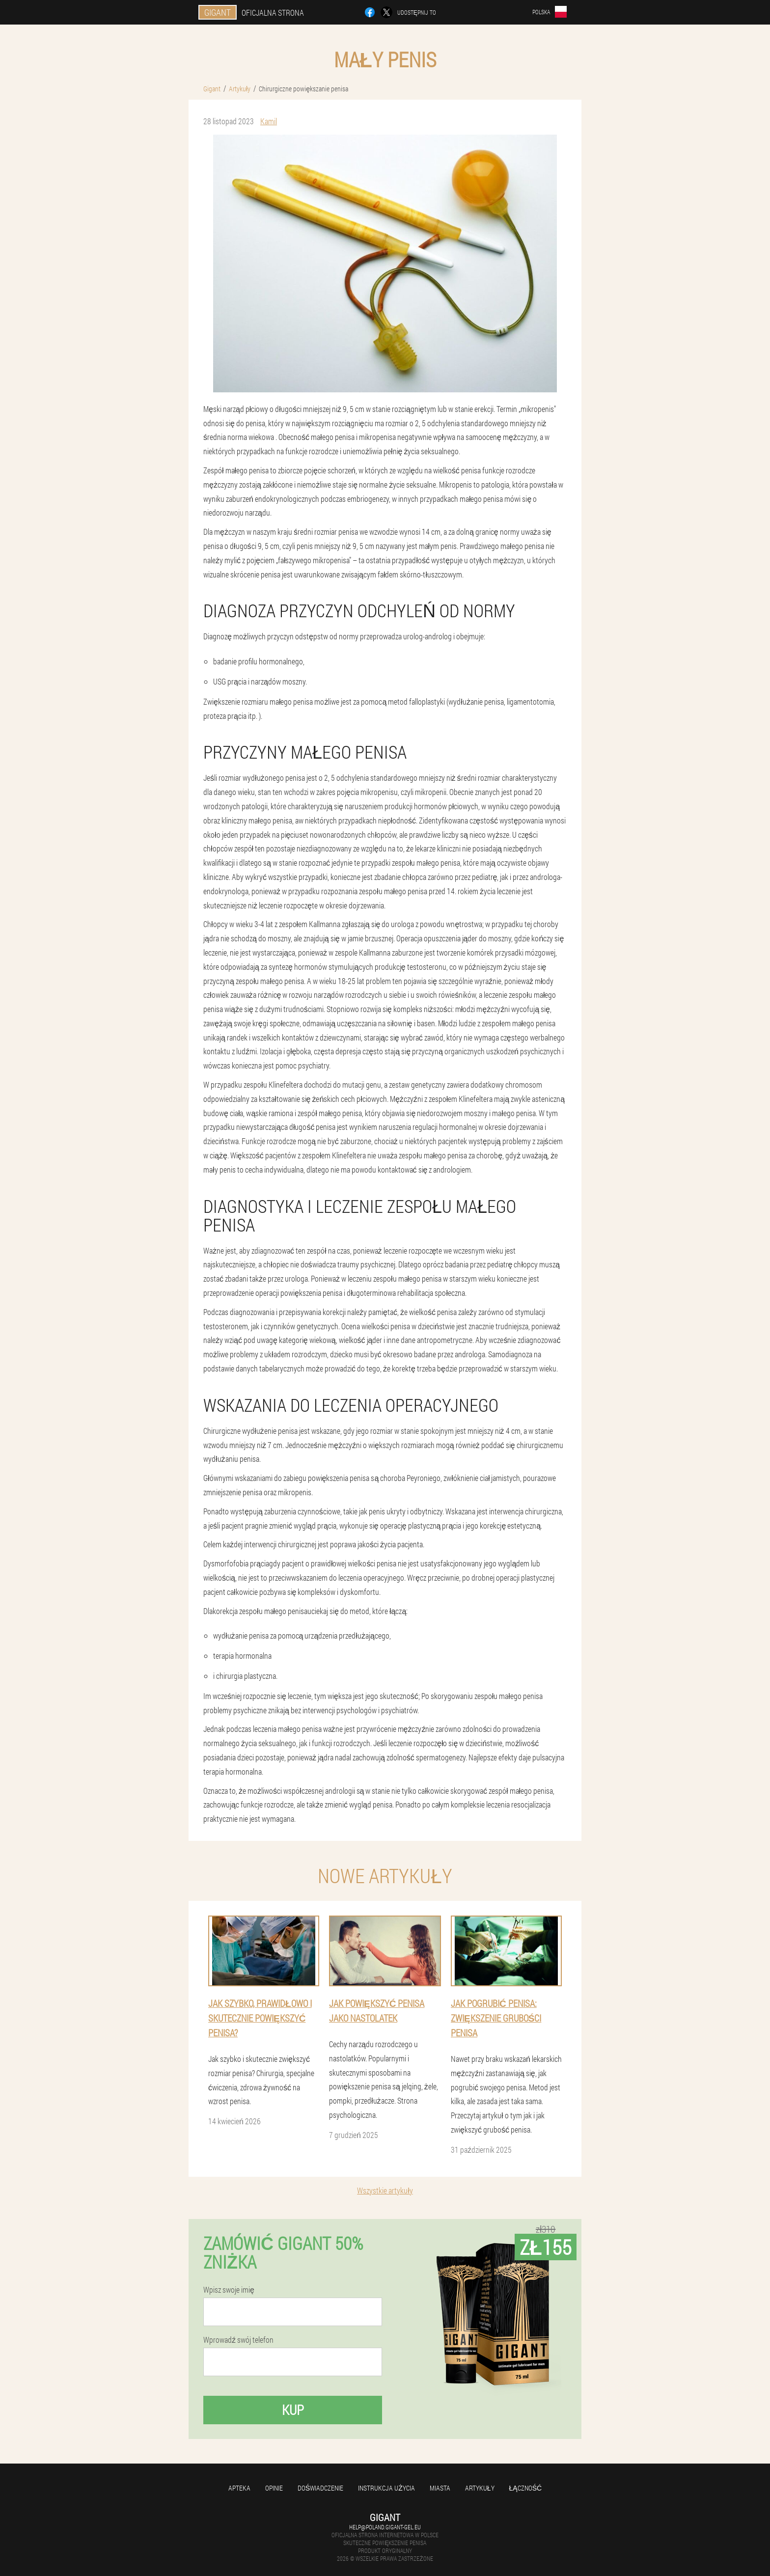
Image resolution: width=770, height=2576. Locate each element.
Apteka (239, 2488)
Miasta (440, 2488)
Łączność (525, 2488)
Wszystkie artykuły (385, 2190)
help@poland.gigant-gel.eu (385, 2527)
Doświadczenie (320, 2488)
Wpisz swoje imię (228, 2290)
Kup (293, 2410)
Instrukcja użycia (386, 2488)
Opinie (274, 2488)
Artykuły (480, 2488)
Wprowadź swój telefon (238, 2340)
